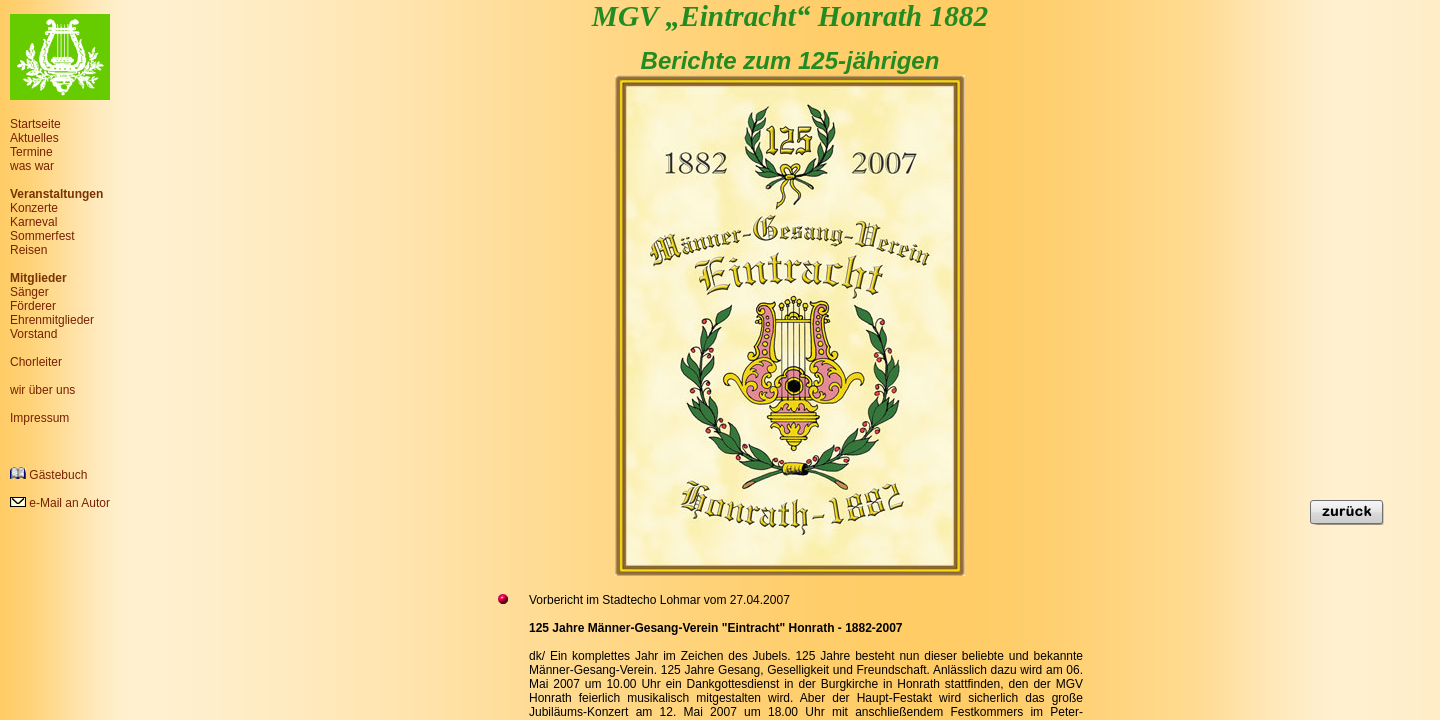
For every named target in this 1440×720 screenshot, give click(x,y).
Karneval (33, 222)
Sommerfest (42, 236)
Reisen (28, 250)
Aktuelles (34, 138)
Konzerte (34, 208)
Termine (31, 152)
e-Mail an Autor (60, 503)
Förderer (33, 306)
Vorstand (33, 334)
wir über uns (42, 390)
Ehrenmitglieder (52, 320)
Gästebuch (48, 474)
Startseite (35, 124)
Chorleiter (36, 362)
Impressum (39, 418)
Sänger (29, 292)
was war (32, 166)
